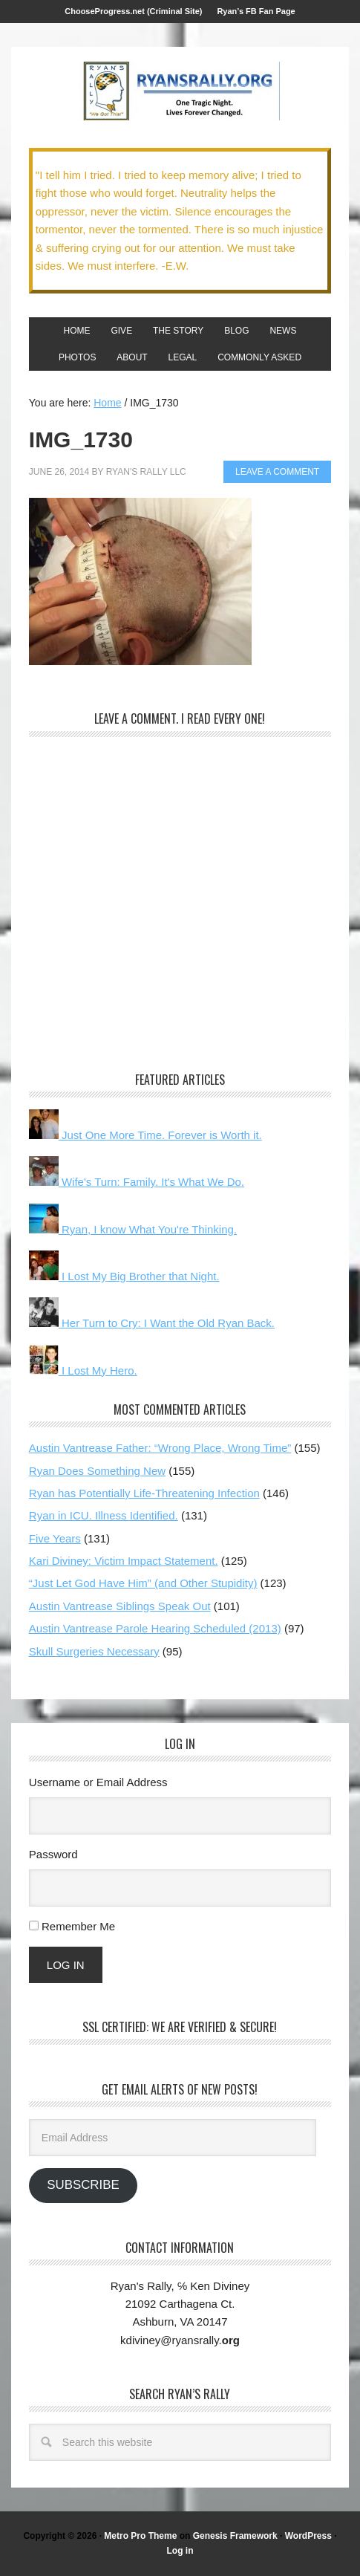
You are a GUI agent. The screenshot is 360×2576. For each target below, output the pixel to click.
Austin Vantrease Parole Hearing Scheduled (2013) (155, 1628)
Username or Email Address (98, 1782)
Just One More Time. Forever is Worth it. (145, 1135)
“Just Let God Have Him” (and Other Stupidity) (143, 1583)
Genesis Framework (235, 2536)
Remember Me (78, 1926)
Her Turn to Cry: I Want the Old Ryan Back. (152, 1323)
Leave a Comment (277, 472)
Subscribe (83, 2185)
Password (53, 1854)
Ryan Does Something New (97, 1470)
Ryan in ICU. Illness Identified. (103, 1515)
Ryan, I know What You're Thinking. (133, 1229)
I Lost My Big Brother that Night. (124, 1276)
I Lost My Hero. (83, 1370)
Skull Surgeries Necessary (94, 1651)
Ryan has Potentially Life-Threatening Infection (144, 1493)
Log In (66, 1965)
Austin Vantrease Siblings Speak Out (120, 1606)
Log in (180, 2551)
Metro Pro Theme (140, 2536)
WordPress (308, 2536)
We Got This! (179, 91)
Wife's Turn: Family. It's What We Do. (136, 1181)
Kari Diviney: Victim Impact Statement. (123, 1560)
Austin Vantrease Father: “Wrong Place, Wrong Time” (160, 1447)
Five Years (55, 1538)
